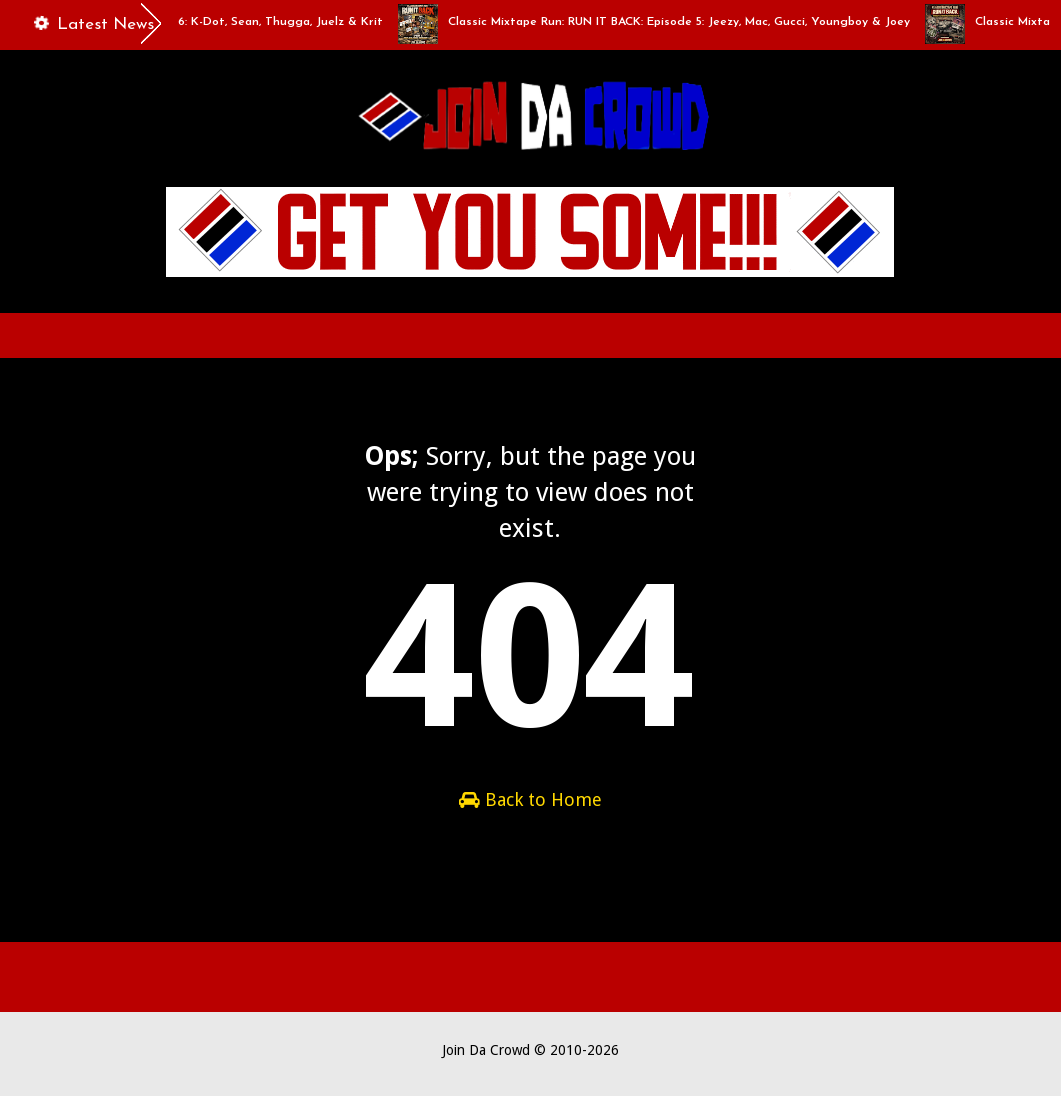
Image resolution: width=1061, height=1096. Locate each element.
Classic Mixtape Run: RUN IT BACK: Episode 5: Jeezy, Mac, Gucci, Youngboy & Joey (685, 22)
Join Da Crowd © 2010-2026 (530, 1050)
